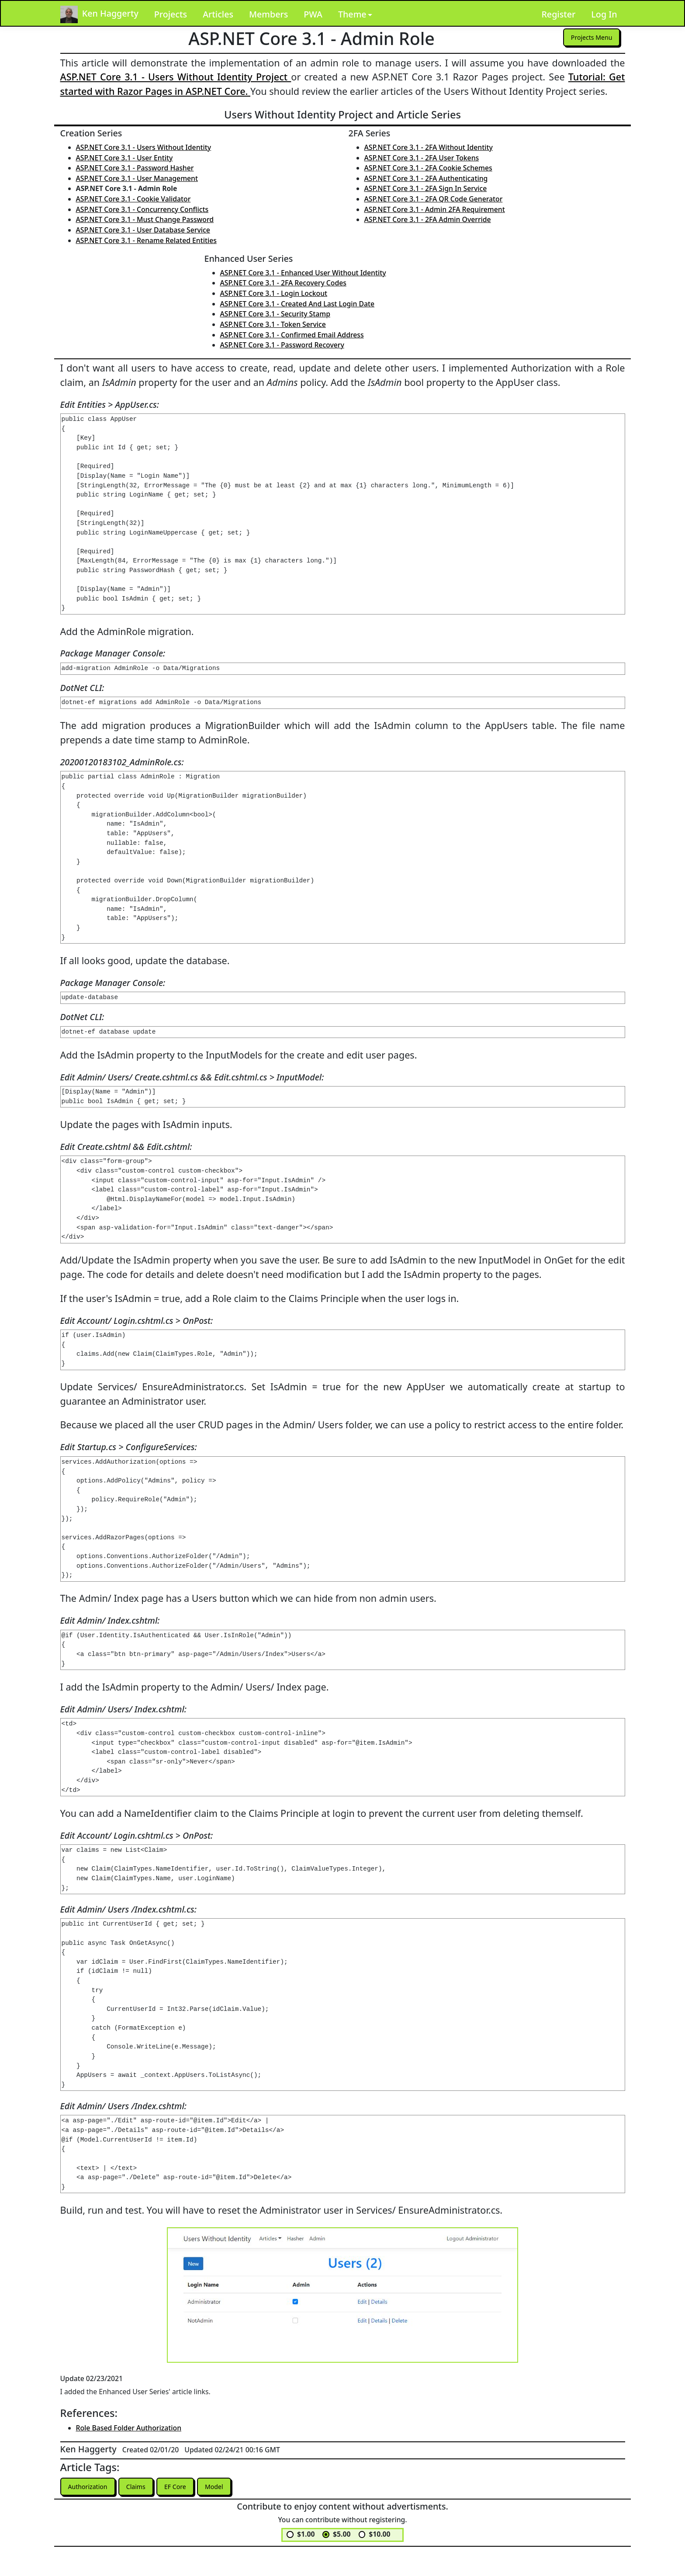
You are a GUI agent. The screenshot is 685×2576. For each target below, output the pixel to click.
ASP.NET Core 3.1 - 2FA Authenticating (426, 178)
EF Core (187, 2487)
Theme (352, 14)
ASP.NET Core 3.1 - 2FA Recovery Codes (283, 283)
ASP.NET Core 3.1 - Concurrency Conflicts (142, 209)
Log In (604, 14)
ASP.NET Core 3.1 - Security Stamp (275, 314)
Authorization (91, 2487)
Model (230, 2487)
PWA (313, 14)
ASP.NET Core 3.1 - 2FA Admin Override (427, 219)
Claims (144, 2487)
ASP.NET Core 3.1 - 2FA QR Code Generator (433, 199)
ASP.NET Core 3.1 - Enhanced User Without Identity (303, 273)
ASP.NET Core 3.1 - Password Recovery (282, 345)
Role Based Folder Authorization (129, 2428)
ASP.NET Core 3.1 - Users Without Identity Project (175, 76)
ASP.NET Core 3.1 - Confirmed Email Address (292, 335)
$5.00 (341, 2536)
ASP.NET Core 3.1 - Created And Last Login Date (297, 304)
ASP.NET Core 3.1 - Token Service (273, 324)
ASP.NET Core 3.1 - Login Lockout (274, 293)
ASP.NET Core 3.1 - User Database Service (143, 230)
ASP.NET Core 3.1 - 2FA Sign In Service (425, 188)
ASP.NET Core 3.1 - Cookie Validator (133, 199)
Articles (218, 14)
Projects (170, 14)
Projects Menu (588, 38)
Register (558, 14)
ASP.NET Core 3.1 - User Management (137, 178)
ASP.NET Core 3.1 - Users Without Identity (143, 147)
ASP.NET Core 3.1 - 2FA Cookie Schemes (428, 168)
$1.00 (306, 2536)
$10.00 (379, 2536)
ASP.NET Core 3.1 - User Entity (124, 158)
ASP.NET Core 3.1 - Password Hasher (135, 168)
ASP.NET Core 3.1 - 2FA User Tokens (421, 158)
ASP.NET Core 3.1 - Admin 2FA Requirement (434, 209)
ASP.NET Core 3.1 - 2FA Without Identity (428, 147)
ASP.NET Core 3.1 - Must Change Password (145, 219)
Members (268, 14)
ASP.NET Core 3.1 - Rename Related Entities (146, 240)
